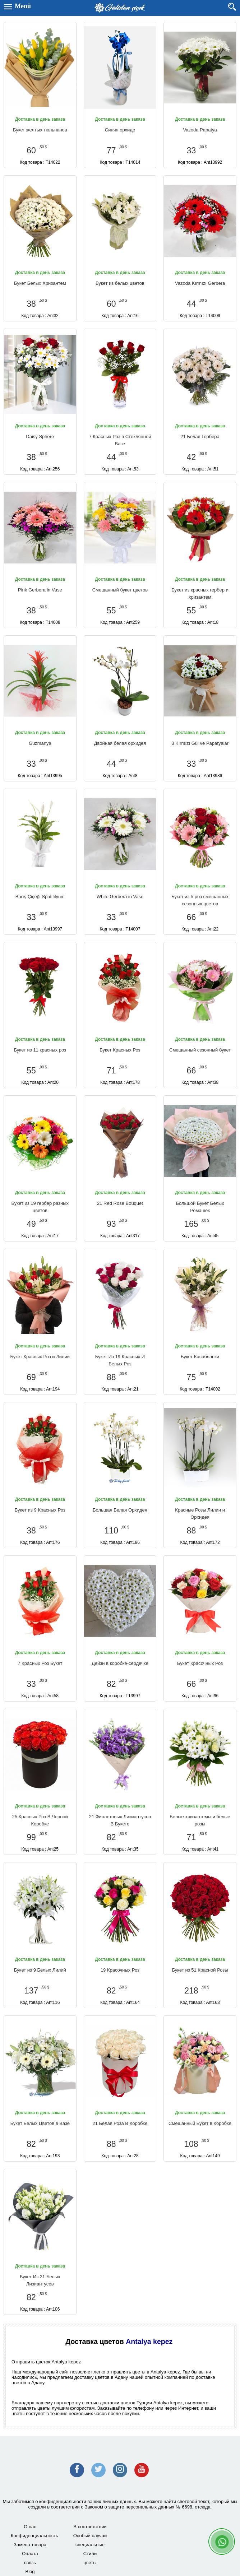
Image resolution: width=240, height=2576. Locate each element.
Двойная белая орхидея (120, 743)
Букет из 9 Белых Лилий (40, 1970)
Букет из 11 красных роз (40, 1050)
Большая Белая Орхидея (120, 1510)
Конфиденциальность (34, 2535)
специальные (90, 2544)
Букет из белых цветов (120, 283)
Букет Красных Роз (120, 1050)
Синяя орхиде (120, 130)
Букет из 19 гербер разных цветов (40, 1207)
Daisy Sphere (40, 436)
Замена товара (30, 2544)
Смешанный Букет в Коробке (200, 2123)
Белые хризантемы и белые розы (200, 1820)
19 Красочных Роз (120, 1970)
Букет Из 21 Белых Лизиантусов (40, 2280)
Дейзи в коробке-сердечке (120, 1663)
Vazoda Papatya (200, 130)
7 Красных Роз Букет (40, 1663)
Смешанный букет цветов (120, 590)
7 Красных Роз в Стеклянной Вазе (120, 440)
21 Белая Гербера (200, 436)
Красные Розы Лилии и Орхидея (200, 1513)
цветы (89, 2562)
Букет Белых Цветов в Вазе (40, 2123)
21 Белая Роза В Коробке (120, 2123)
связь (30, 2562)
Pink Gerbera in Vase (40, 590)
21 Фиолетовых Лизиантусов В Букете (120, 1820)
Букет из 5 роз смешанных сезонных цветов (200, 900)
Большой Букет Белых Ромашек (200, 1207)
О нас (30, 2526)
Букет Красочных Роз (200, 1663)
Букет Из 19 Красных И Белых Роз (120, 1360)
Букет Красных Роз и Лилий (40, 1356)
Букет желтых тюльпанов (40, 130)
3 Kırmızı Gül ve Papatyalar (200, 743)
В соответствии (89, 2526)
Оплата (30, 2553)
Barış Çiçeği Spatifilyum (40, 896)
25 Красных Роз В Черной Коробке (40, 1820)
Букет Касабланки (200, 1356)
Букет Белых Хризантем (40, 283)
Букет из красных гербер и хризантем (200, 593)
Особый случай (90, 2535)
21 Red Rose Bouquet (120, 1203)
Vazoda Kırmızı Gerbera (200, 283)
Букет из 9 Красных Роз (40, 1510)
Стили (90, 2553)
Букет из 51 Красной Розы (200, 1970)
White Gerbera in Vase (120, 896)
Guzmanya (40, 743)
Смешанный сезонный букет (200, 1050)
